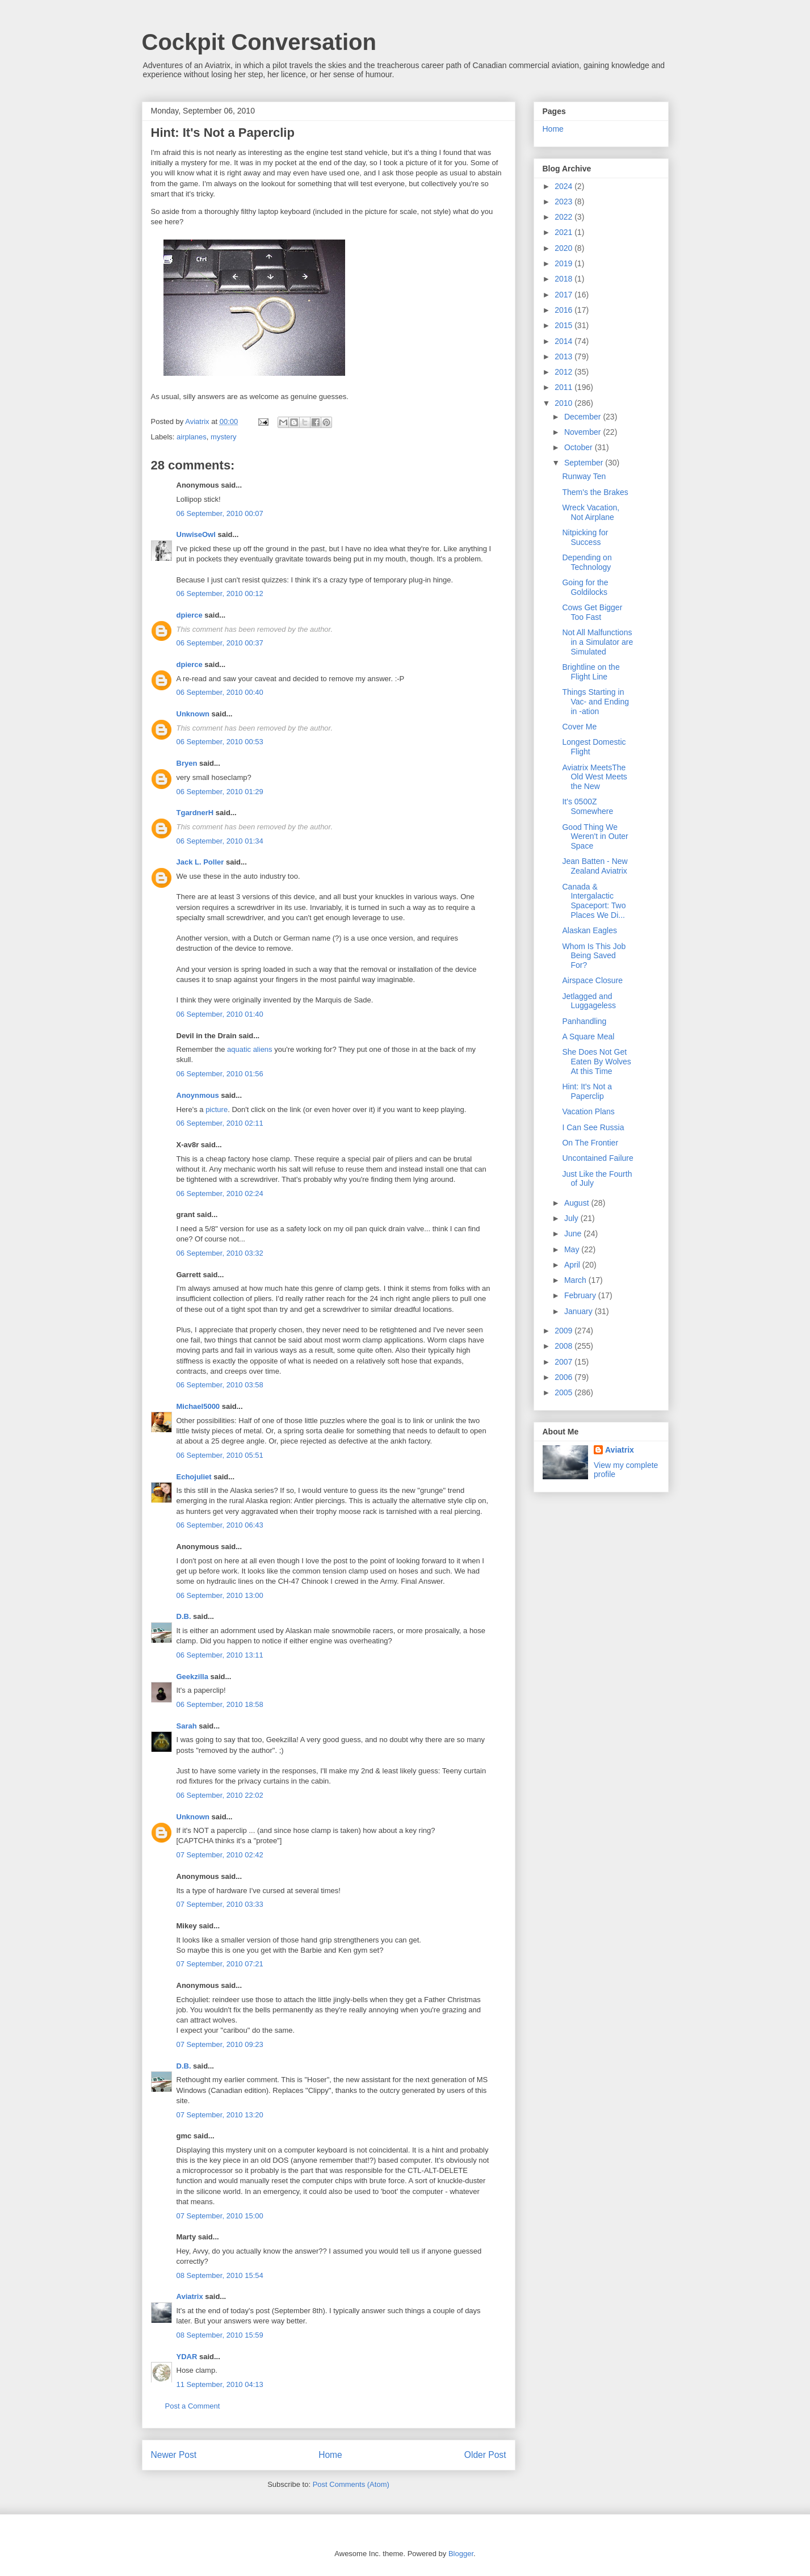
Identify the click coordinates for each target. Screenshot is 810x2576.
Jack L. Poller (200, 862)
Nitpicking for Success (585, 537)
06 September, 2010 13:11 (220, 1655)
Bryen (187, 763)
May (572, 1249)
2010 (564, 403)
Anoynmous (198, 1095)
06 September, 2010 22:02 (220, 1795)
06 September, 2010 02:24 (220, 1193)
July (572, 1218)
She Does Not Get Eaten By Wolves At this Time (596, 1061)
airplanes (192, 437)
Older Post (485, 2455)
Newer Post (174, 2455)
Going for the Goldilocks (585, 587)
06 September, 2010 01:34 (220, 841)
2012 (564, 371)
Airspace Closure (592, 980)
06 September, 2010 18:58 (220, 1704)
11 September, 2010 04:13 (220, 2384)
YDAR (187, 2356)
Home (330, 2455)
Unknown (193, 714)
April (573, 1264)
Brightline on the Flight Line (590, 671)
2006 (564, 1377)
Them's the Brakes (595, 492)
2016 (564, 309)
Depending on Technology (586, 562)
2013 (564, 356)
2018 (564, 278)
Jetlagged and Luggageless (588, 1001)
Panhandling (584, 1021)
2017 (564, 294)
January (579, 1311)
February (581, 1295)
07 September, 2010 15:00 (220, 2216)
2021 (564, 232)
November (583, 432)
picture (216, 1109)
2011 (564, 387)
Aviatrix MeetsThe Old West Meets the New (594, 777)
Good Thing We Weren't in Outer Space (595, 837)
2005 (564, 1392)
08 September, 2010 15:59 (220, 2335)
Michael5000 (198, 1406)
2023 (564, 201)
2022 (564, 216)
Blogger (460, 2553)
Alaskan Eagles (589, 930)
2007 (564, 1361)
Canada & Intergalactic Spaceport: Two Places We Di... (594, 901)
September (584, 462)
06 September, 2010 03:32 (220, 1253)
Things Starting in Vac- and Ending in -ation (595, 701)
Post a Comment (192, 2406)
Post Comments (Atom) (351, 2484)
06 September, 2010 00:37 (220, 643)
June (574, 1233)
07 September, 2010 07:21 (220, 1964)
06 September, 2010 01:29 (220, 791)
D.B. (184, 1616)
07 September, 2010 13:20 (220, 2115)
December (583, 416)
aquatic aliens (249, 1049)
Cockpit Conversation (259, 42)
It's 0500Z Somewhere (587, 806)
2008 (564, 1345)
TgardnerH (195, 812)
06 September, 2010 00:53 (220, 741)
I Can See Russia (593, 1127)
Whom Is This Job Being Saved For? (594, 956)
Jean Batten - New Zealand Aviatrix (594, 866)
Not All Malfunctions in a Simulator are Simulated (597, 642)
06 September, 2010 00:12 (220, 593)
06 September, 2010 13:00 (220, 1595)
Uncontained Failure (597, 1158)
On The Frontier (590, 1142)
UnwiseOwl (196, 534)
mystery (224, 437)
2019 (564, 263)
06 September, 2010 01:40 (220, 1014)
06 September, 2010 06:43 (220, 1525)
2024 (564, 186)
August (577, 1202)
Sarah (187, 1726)
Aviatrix (190, 2296)
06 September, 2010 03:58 (220, 1385)
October (579, 447)
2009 (564, 1330)
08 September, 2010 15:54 (220, 2275)
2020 (564, 248)
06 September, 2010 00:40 (220, 692)
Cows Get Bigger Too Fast (592, 612)
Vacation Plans (588, 1111)
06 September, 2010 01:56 (220, 1073)
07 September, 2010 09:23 (220, 2044)
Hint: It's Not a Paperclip (586, 1091)
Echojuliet (194, 1476)
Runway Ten (584, 476)
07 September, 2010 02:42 (220, 1855)
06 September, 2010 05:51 (220, 1455)
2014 (564, 341)
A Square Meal (588, 1036)
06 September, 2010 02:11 (220, 1123)
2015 (564, 325)
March (576, 1280)
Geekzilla (192, 1676)
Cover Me (579, 726)
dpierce (190, 615)
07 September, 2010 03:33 (220, 1904)
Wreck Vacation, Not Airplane (590, 512)
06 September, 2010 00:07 (220, 513)
